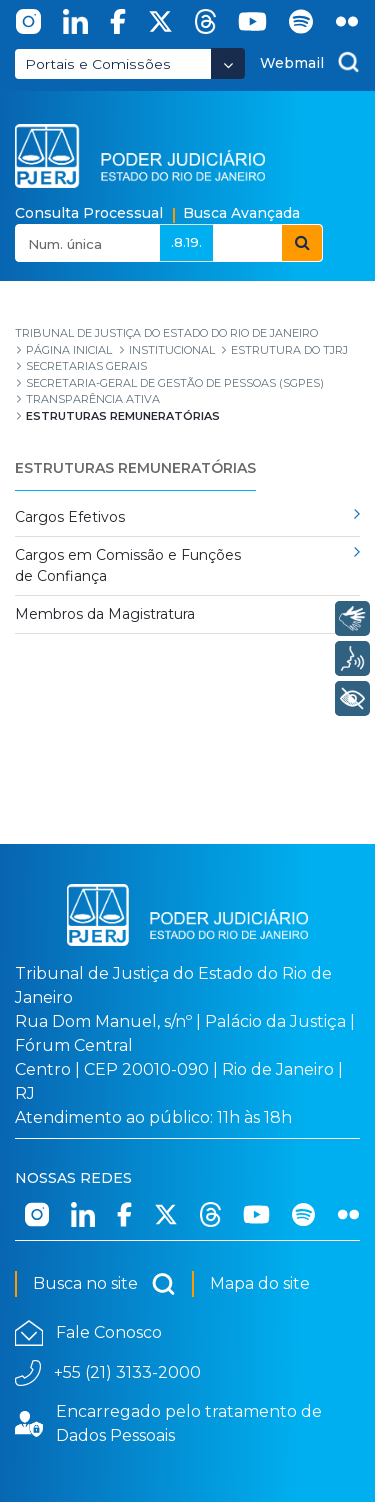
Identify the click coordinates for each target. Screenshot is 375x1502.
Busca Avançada (241, 213)
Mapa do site (260, 1283)
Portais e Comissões (98, 64)
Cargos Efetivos (70, 517)
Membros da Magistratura (105, 614)
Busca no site (104, 1284)
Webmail (292, 63)
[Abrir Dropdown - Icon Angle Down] (228, 63)
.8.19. (186, 242)
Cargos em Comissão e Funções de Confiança (128, 565)
